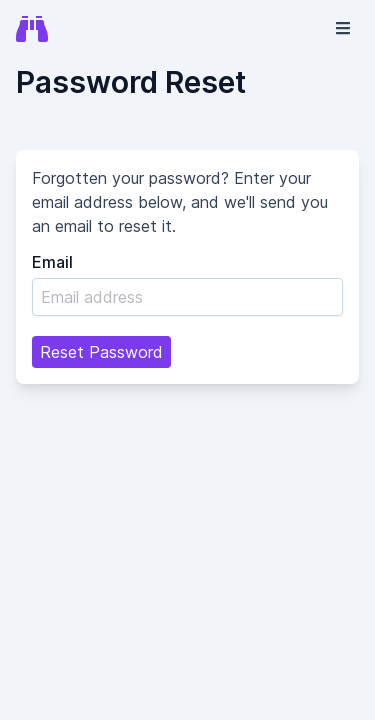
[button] (343, 28)
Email (52, 262)
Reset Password (101, 352)
